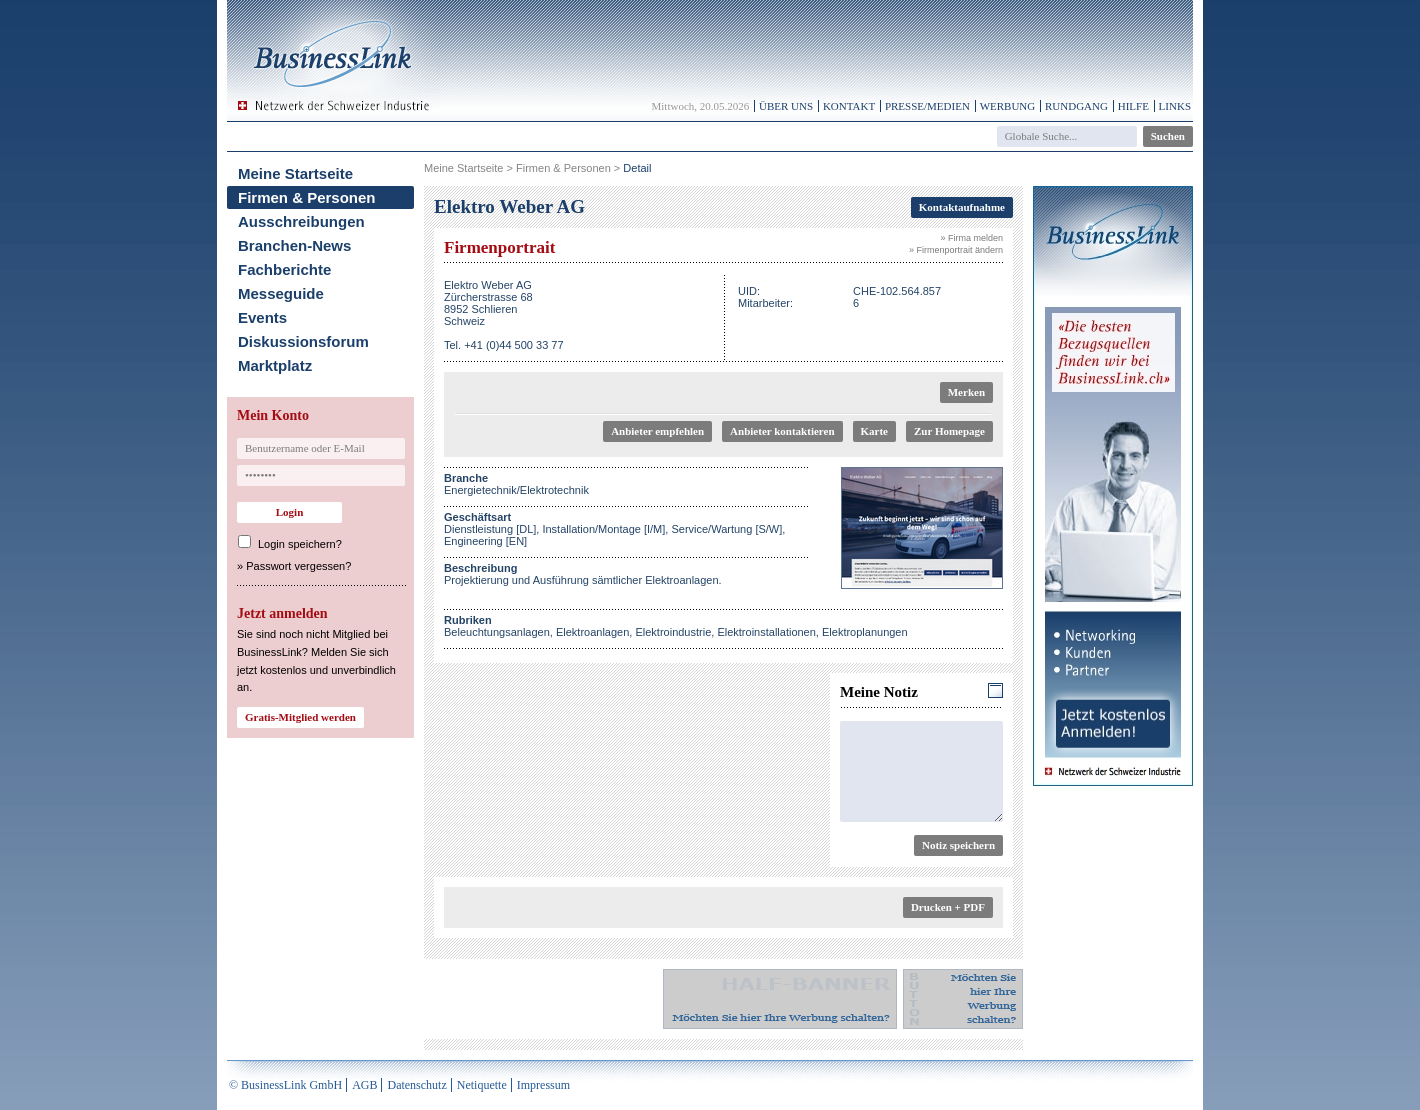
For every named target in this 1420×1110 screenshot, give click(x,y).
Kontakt (849, 106)
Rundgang (1076, 106)
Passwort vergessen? (298, 566)
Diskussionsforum (303, 341)
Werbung (1008, 106)
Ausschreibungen (301, 221)
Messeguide (281, 293)
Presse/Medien (927, 106)
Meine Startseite (295, 173)
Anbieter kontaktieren (782, 431)
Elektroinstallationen (766, 632)
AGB (364, 1085)
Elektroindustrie (673, 632)
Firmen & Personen (307, 197)
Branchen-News (294, 245)
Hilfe (1133, 106)
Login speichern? (300, 544)
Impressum (543, 1085)
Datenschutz (416, 1085)
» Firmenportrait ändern (956, 250)
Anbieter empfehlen (657, 431)
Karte (874, 431)
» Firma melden (971, 238)
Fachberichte (284, 269)
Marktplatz (275, 365)
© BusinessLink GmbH (285, 1085)
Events (262, 317)
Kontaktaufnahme (962, 207)
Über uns (786, 106)
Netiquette (482, 1085)
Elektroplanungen (865, 632)
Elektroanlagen (592, 632)
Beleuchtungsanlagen (497, 632)
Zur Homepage (949, 431)
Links (1175, 106)
